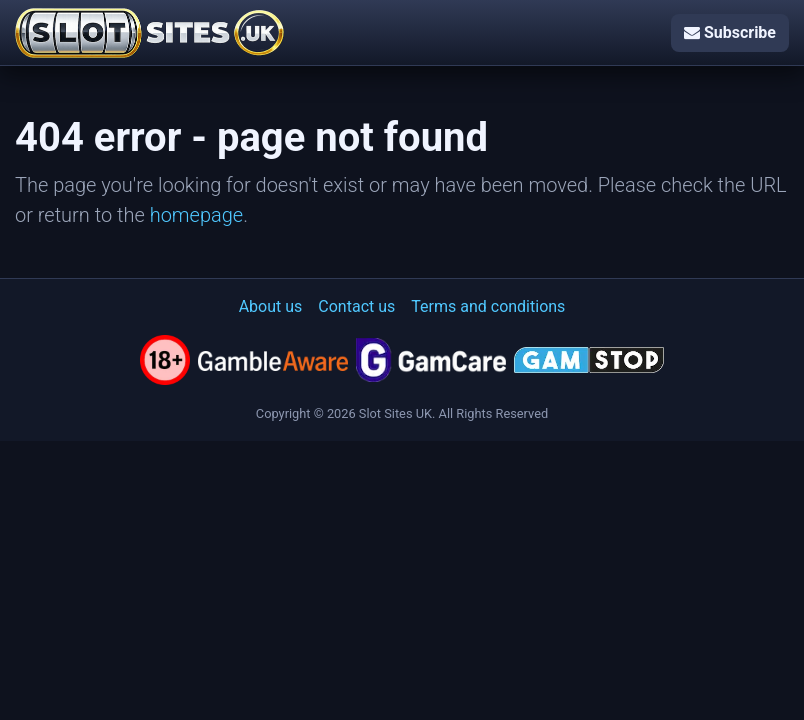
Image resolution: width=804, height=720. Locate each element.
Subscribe (730, 32)
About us (271, 306)
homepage (197, 215)
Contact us (356, 306)
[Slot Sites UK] (149, 33)
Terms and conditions (488, 306)
